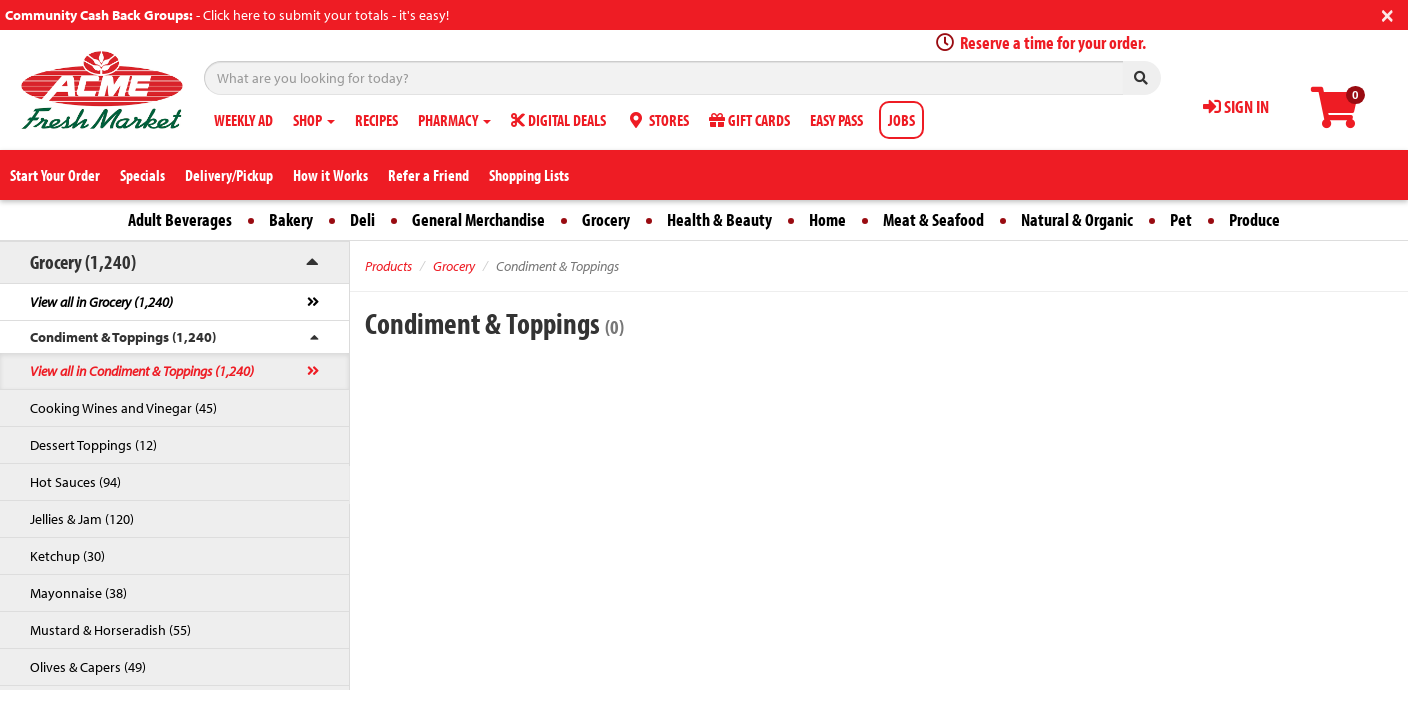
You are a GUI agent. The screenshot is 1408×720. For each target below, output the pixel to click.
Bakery (291, 219)
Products (388, 266)
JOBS (901, 120)
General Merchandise (478, 219)
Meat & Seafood (933, 219)
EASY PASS (836, 120)
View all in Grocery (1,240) (101, 302)
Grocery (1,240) (83, 261)
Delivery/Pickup (229, 175)
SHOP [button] (314, 120)
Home (827, 219)
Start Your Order (55, 175)
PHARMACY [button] (454, 120)
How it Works (330, 175)
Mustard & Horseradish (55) (110, 630)
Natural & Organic (1077, 219)
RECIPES (376, 120)
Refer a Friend (428, 175)
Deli (362, 219)
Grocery (606, 219)
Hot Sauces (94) (75, 482)
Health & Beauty (719, 219)
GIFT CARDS (749, 120)
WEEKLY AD (243, 120)
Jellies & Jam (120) (82, 519)
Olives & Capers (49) (88, 667)
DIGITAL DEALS (558, 120)
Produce (1254, 219)
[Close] (1387, 13)
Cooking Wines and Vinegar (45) (123, 408)
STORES (657, 120)
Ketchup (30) (67, 556)
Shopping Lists (529, 175)
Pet (1181, 219)
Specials (142, 175)
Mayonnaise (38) (78, 593)
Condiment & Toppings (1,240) (123, 337)
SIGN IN (1236, 106)
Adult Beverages (180, 219)
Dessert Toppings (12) (93, 445)
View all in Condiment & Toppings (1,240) (142, 371)
